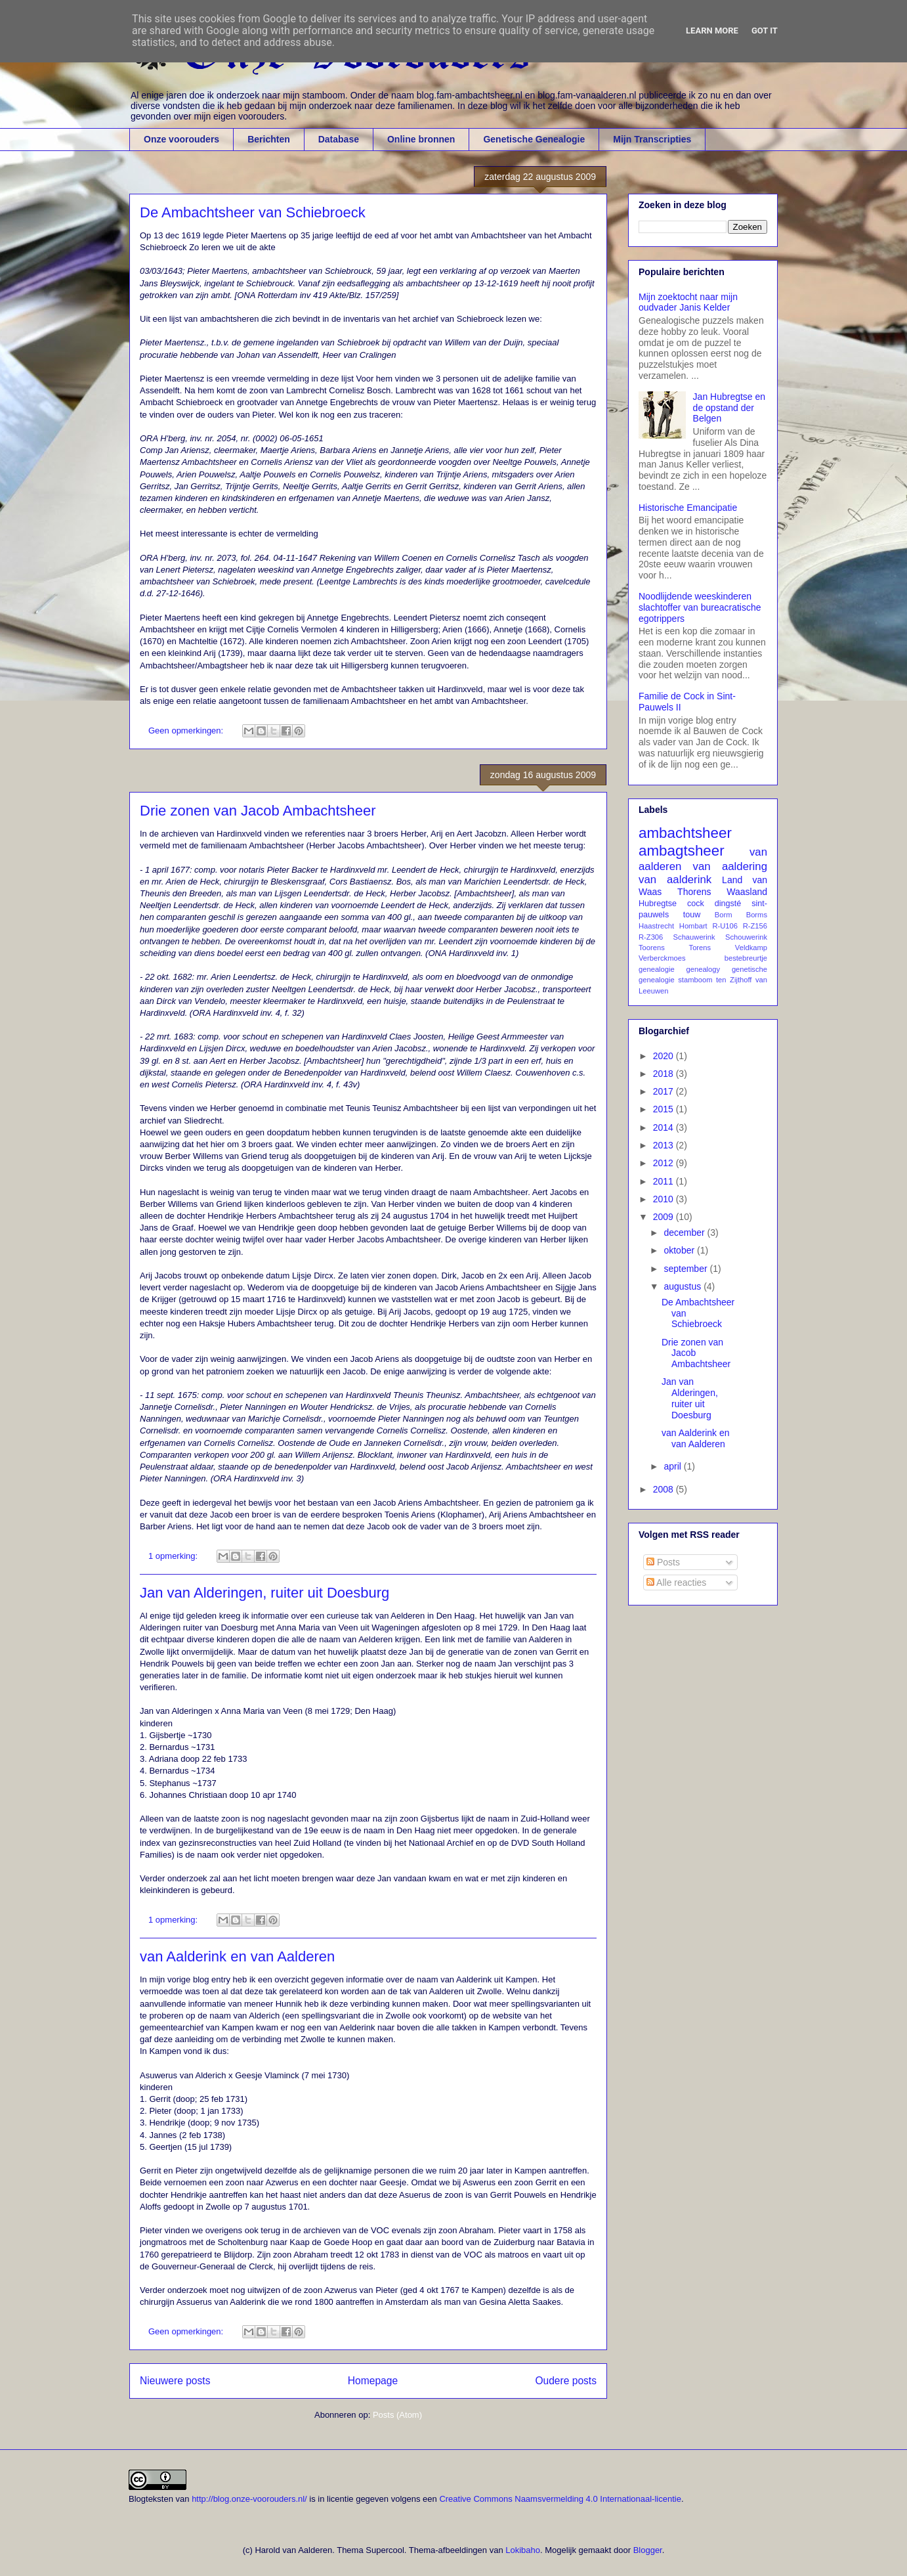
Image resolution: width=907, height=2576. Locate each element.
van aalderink (675, 879)
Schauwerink (694, 937)
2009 (664, 1217)
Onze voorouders (181, 139)
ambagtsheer (682, 850)
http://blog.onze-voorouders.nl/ (249, 2499)
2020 (664, 1056)
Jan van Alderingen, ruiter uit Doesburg (264, 1592)
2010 (664, 1199)
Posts (663, 1562)
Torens (700, 947)
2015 (664, 1109)
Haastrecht (656, 926)
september (686, 1268)
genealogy (703, 969)
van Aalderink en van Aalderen (237, 1956)
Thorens (694, 891)
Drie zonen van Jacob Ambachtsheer (258, 810)
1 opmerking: (174, 1556)
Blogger (647, 2550)
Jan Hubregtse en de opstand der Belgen (729, 407)
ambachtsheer (685, 833)
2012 (664, 1163)
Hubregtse (658, 903)
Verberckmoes (662, 958)
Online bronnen (421, 139)
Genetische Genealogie (534, 139)
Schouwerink (746, 937)
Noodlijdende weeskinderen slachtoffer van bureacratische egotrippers (700, 607)
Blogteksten (151, 2499)
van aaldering (730, 866)
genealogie (657, 969)
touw (692, 914)
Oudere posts (566, 2380)
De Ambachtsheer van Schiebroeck (253, 212)
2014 (664, 1127)
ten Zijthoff (733, 980)
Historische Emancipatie (688, 507)
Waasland (747, 891)
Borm (723, 915)
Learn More (712, 30)
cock (695, 903)
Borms (756, 915)
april (673, 1466)
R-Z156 (755, 926)
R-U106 (725, 926)
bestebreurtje (746, 958)
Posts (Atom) (397, 2415)
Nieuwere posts (175, 2380)
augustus (684, 1286)
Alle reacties (676, 1582)
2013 (664, 1145)
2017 (664, 1091)
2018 (664, 1073)
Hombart (693, 926)
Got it (764, 30)
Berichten (268, 139)
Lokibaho (522, 2550)
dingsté (728, 903)
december (685, 1232)
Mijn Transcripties (652, 139)
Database (338, 139)
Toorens (652, 947)
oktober (680, 1250)
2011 (664, 1181)
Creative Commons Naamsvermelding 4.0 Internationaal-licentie (560, 2499)
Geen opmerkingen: (187, 730)
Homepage (373, 2380)
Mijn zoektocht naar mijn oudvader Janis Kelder (688, 302)
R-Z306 (651, 937)
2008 (664, 1489)
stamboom (695, 980)
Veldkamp (751, 947)
